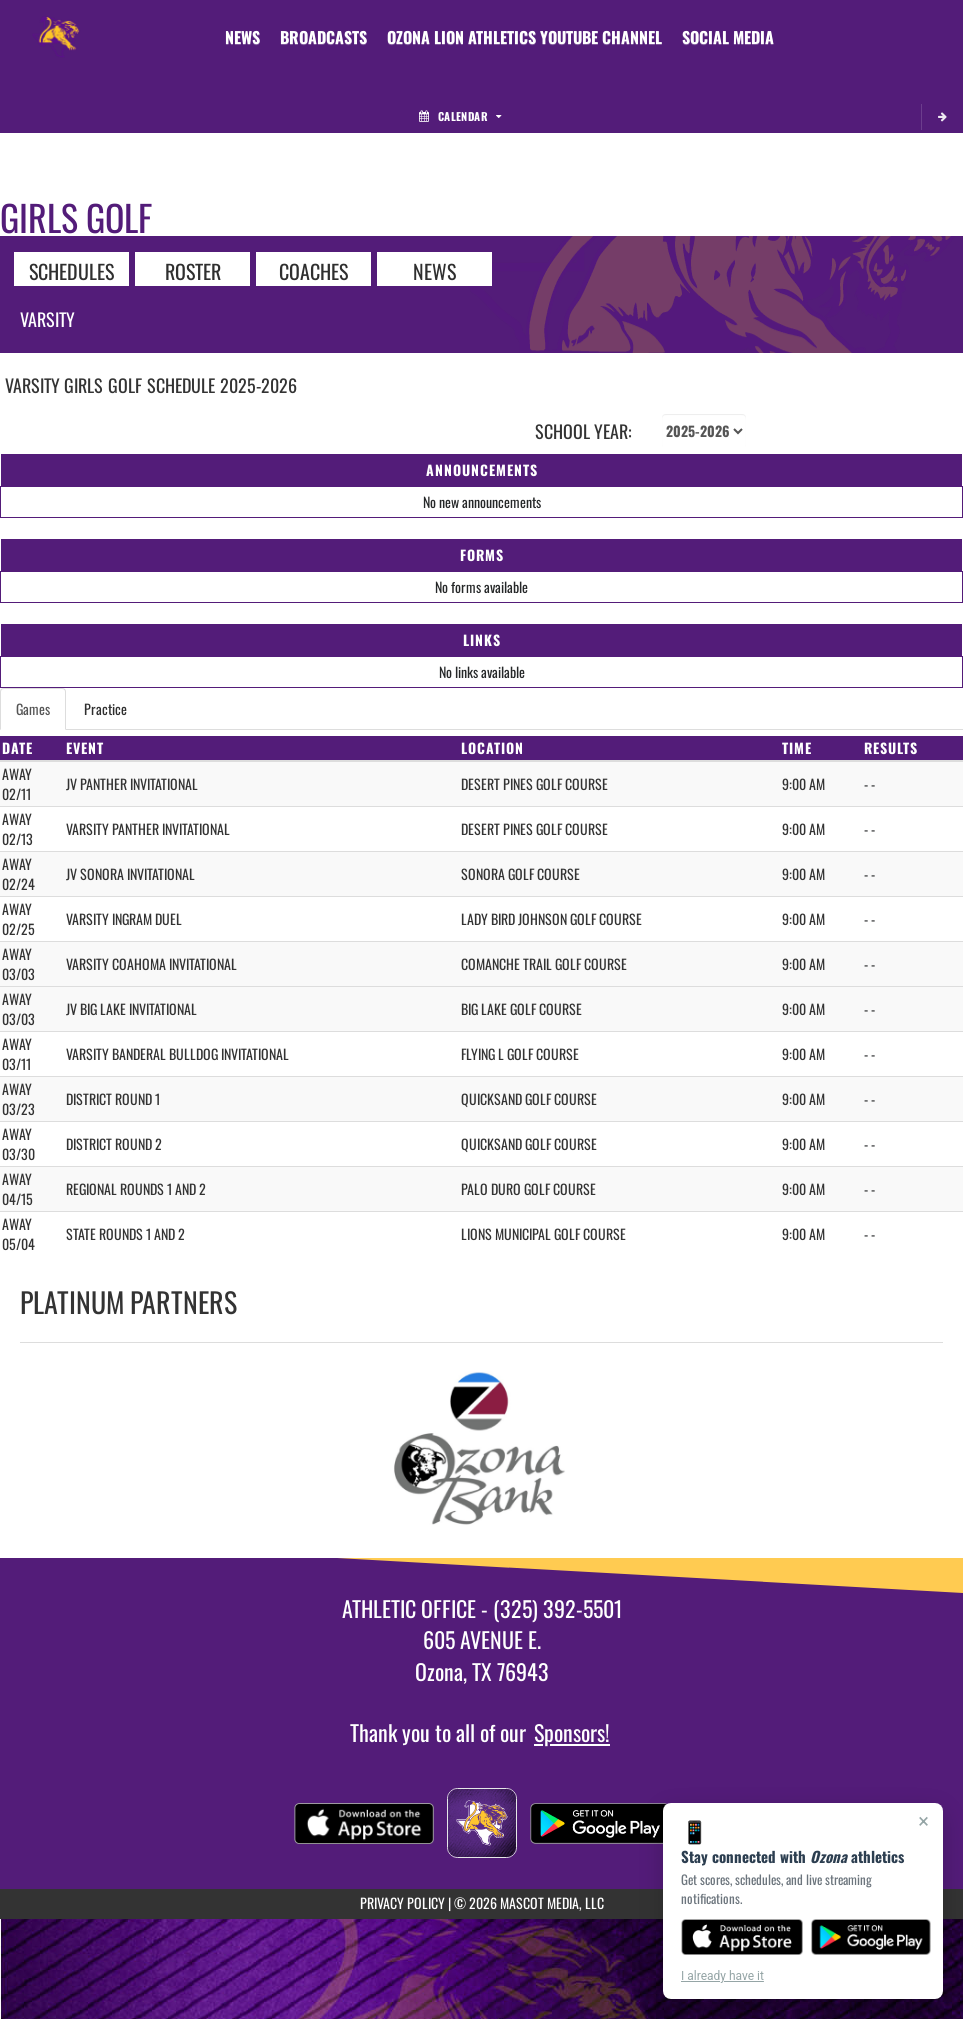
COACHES (313, 270)
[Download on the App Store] (742, 1937)
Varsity (47, 319)
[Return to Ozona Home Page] (56, 25)
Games (33, 708)
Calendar (460, 116)
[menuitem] (242, 37)
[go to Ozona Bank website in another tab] (482, 1450)
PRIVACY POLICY (402, 1902)
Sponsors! (572, 1732)
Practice (105, 708)
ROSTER (193, 270)
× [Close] (923, 1821)
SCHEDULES (71, 270)
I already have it (722, 1976)
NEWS (434, 270)
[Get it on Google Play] (871, 1937)
